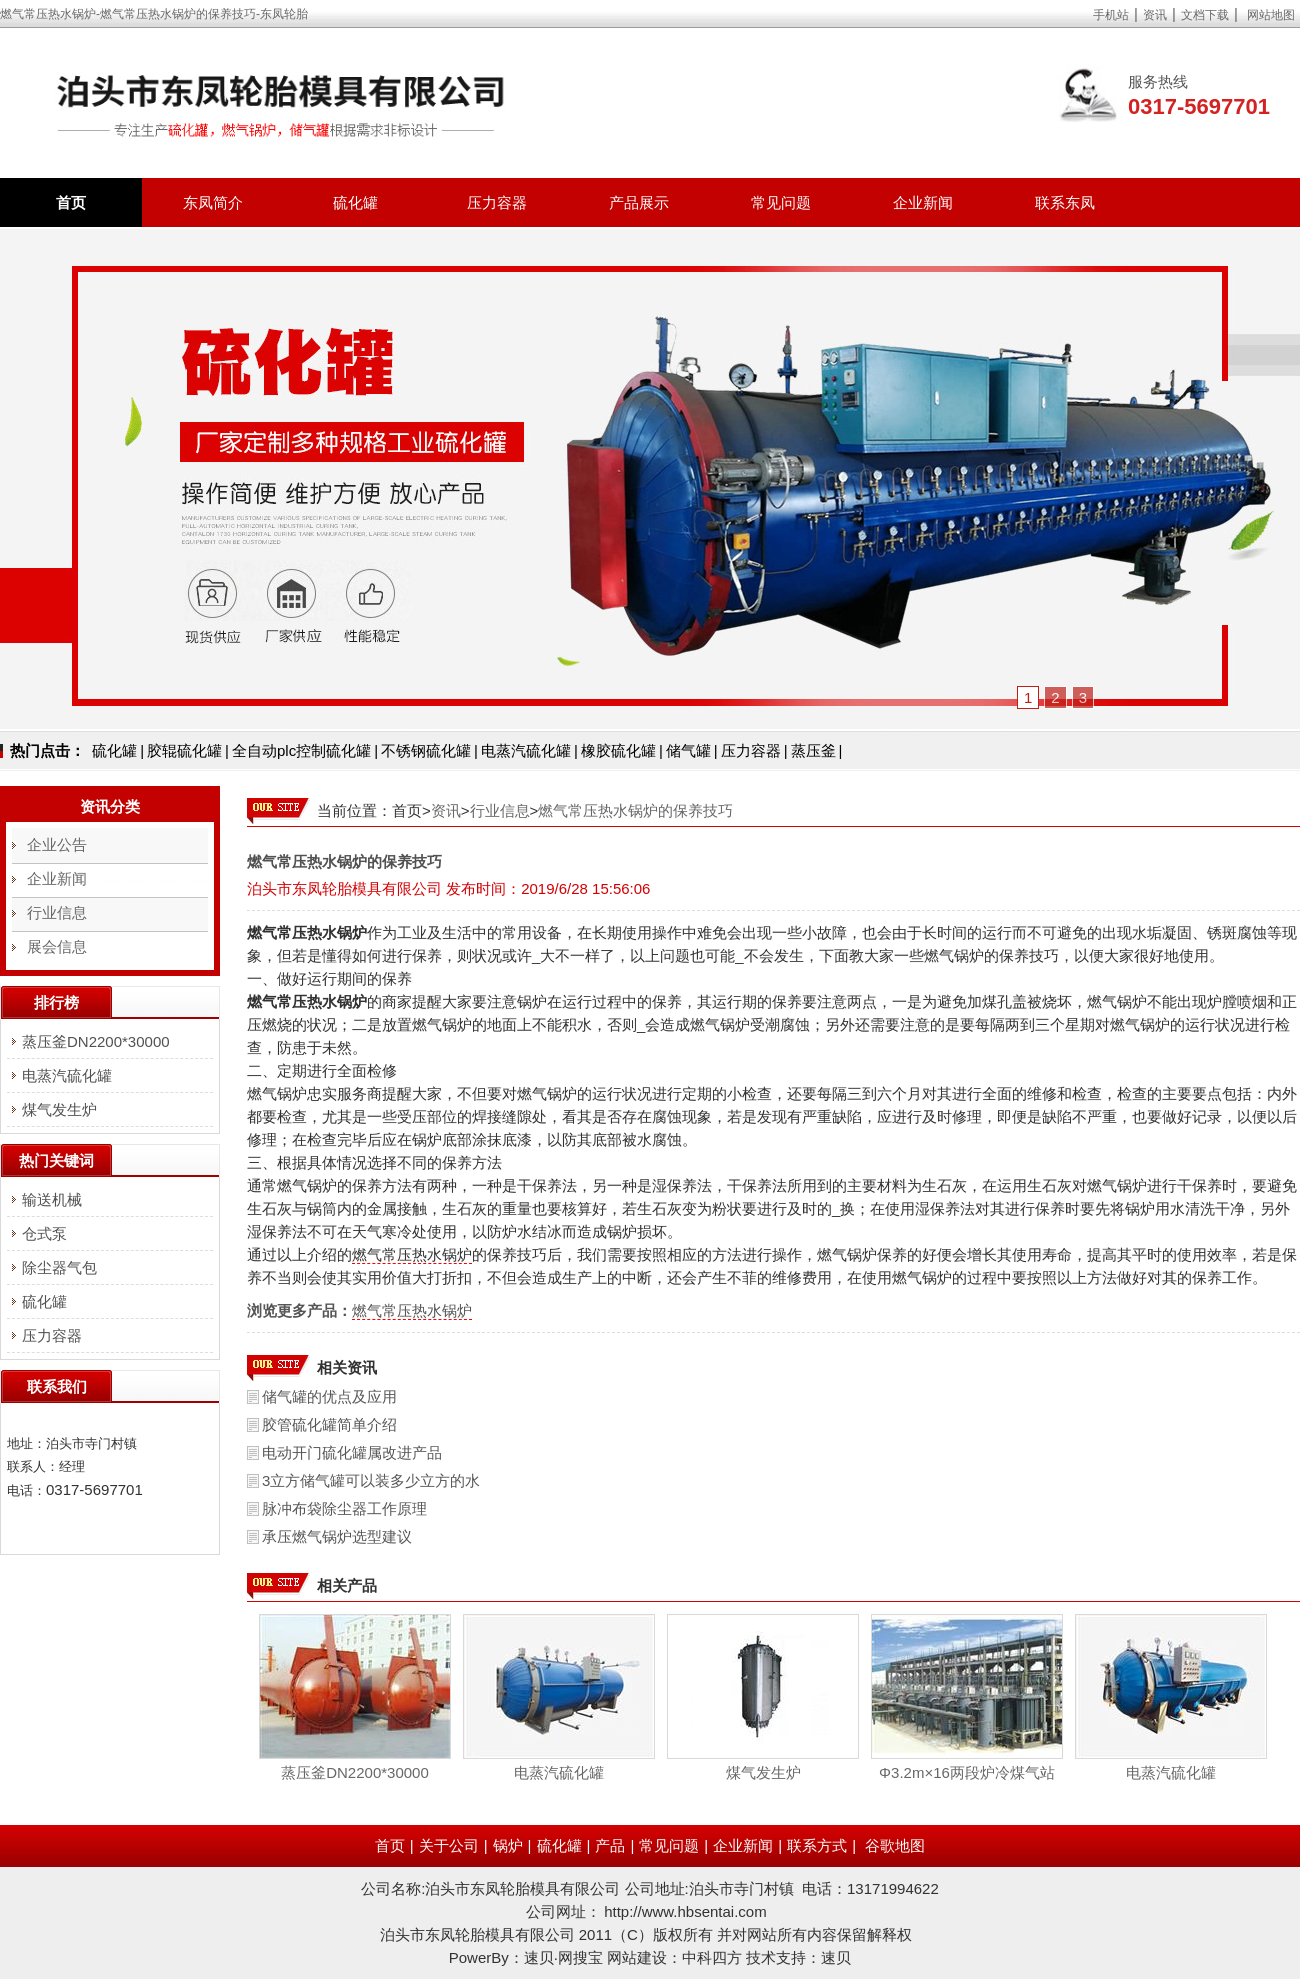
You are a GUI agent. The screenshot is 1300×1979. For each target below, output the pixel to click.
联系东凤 (1065, 202)
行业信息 (500, 810)
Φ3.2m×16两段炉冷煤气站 (967, 1772)
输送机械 (52, 1199)
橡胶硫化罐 (618, 750)
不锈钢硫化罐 (426, 750)
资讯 (1155, 15)
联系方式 (817, 1845)
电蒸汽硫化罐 (526, 750)
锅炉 (508, 1845)
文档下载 (1205, 15)
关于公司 (449, 1845)
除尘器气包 (59, 1267)
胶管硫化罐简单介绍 (329, 1424)
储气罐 (688, 750)
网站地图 (1271, 15)
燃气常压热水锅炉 (412, 1254)
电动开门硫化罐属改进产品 (352, 1452)
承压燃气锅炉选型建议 (337, 1536)
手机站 (1111, 15)
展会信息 (57, 946)
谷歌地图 (895, 1845)
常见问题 (781, 202)
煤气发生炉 (763, 1772)
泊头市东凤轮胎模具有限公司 (344, 888)
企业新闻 (923, 202)
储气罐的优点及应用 (329, 1396)
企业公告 (57, 844)
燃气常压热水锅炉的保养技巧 (635, 810)
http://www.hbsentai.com (685, 1911)
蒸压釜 (813, 750)
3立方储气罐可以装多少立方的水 (371, 1480)
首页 (71, 202)
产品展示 (639, 202)
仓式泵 (44, 1233)
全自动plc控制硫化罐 (301, 750)
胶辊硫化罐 (184, 750)
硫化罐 (355, 202)
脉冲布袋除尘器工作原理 (344, 1508)
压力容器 (497, 202)
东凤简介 (213, 202)
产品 (610, 1845)
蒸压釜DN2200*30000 (355, 1772)
